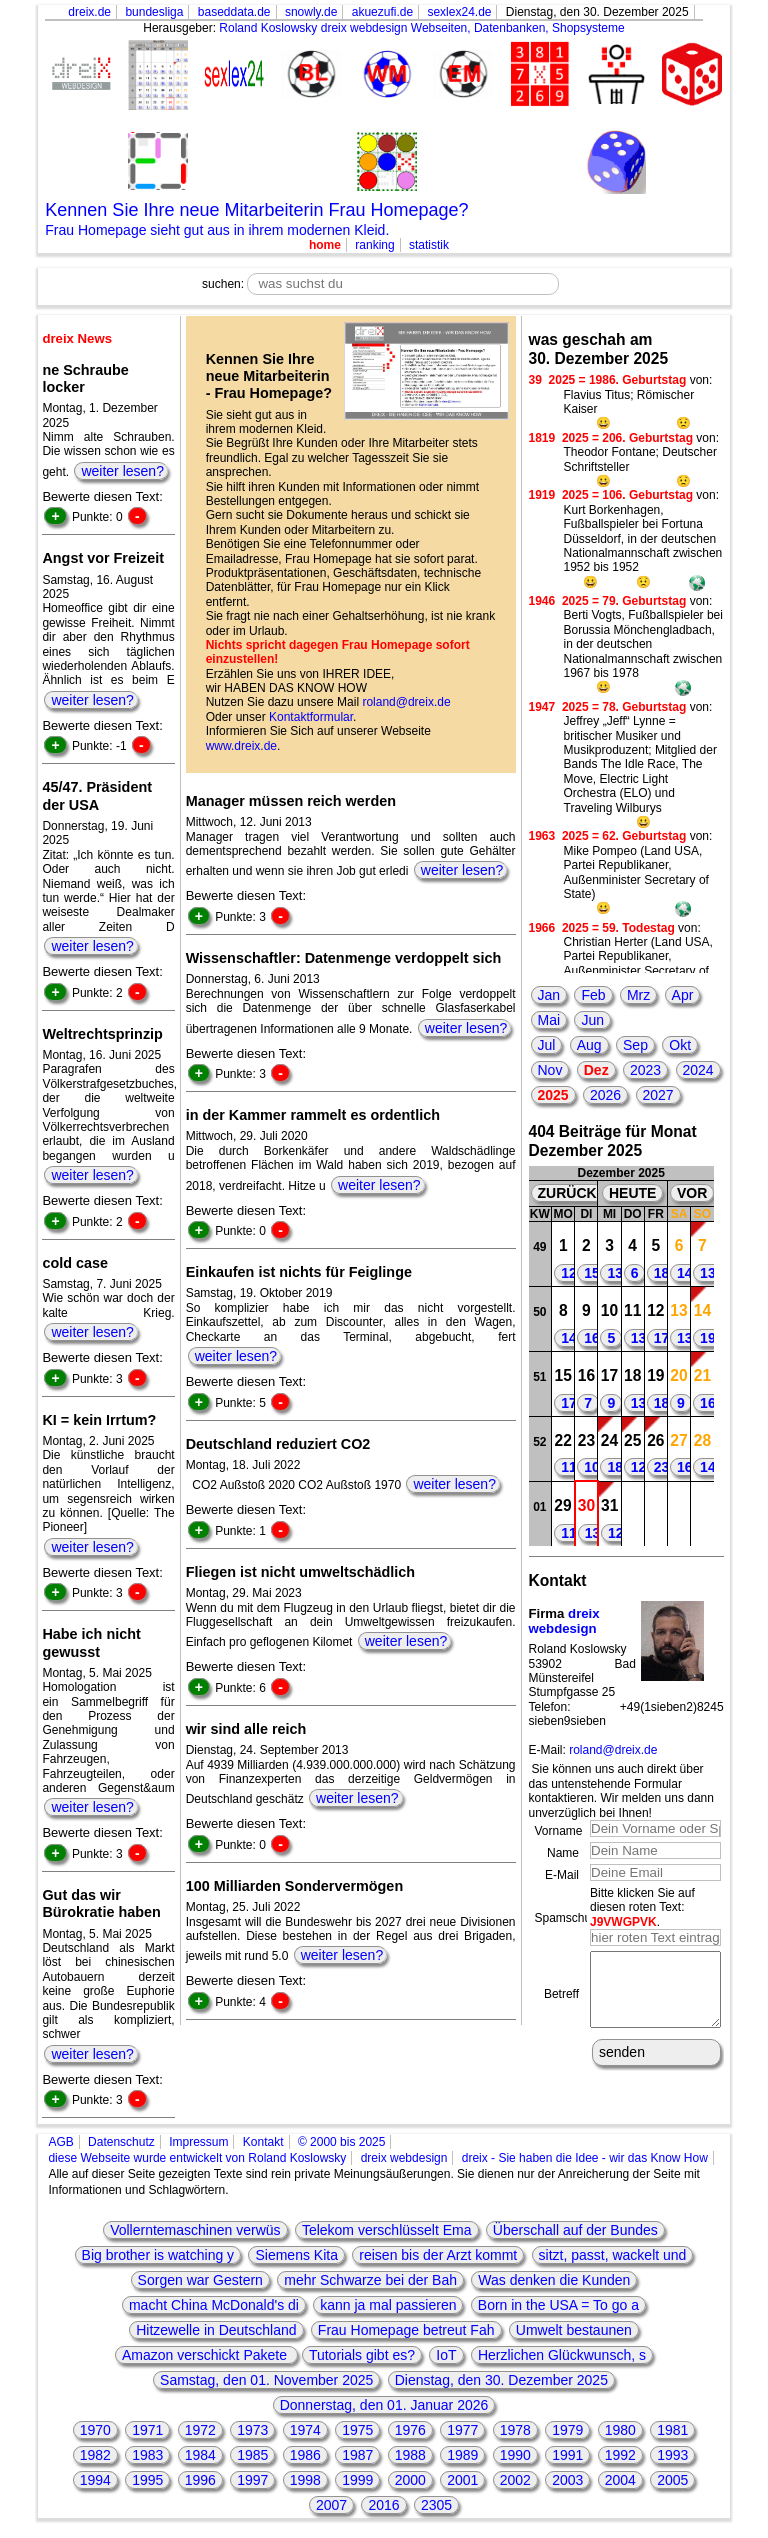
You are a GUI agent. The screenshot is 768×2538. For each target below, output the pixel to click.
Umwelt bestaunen (574, 2330)
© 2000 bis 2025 (342, 2142)
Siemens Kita (296, 2255)
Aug (589, 1045)
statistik (429, 245)
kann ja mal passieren (388, 2305)
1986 (305, 2455)
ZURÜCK (567, 1193)
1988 (410, 2455)
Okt (680, 1045)
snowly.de (311, 12)
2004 (620, 2480)
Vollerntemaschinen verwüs (195, 2230)
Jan (549, 995)
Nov (550, 1070)
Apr (683, 995)
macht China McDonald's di (214, 2305)
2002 (515, 2480)
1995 (147, 2480)
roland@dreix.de (406, 702)
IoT (446, 2355)
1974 (305, 2430)
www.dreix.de (241, 746)
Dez (596, 1070)
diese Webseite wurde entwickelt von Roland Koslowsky (197, 2158)
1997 (252, 2480)
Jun (592, 1020)
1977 (462, 2430)
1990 (515, 2455)
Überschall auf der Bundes (575, 2230)
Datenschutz (121, 2142)
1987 (357, 2455)
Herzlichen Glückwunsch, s (562, 2355)
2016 (383, 2505)
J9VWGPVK (623, 1922)
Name (563, 1853)
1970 (95, 2430)
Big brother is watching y (158, 2255)
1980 (620, 2430)
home (325, 245)
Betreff (561, 2001)
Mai (549, 1020)
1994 (95, 2480)
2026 (605, 1095)
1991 (567, 2455)
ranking (374, 245)
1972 (200, 2430)
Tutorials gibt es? (362, 2355)
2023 (645, 1070)
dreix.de (89, 12)
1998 (305, 2480)
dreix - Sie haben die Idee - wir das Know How (585, 2158)
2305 (436, 2505)
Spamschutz (568, 1918)
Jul (547, 1045)
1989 (462, 2455)
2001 (462, 2480)
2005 (672, 2480)
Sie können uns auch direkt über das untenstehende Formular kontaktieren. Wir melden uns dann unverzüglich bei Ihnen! (621, 1790)
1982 (95, 2455)
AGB (60, 2142)
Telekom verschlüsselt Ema (387, 2230)
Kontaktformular (311, 717)
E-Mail (562, 1875)
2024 (698, 1070)
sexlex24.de (459, 12)
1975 (357, 2430)
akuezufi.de (382, 12)
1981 (672, 2430)
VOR (692, 1193)
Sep (635, 1045)
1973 (252, 2430)
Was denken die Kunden (554, 2280)
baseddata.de (234, 12)
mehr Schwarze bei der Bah (370, 2280)
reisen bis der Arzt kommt (438, 2255)
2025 (553, 1095)
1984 (200, 2455)
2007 (331, 2505)
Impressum (198, 2142)
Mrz (638, 995)
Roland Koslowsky (268, 28)
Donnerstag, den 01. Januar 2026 (384, 2405)
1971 (147, 2430)
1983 (147, 2455)
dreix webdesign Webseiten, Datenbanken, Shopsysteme (473, 28)
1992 (620, 2455)
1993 (672, 2455)
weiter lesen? (122, 471)
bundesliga (154, 12)
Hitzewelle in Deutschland (216, 2330)
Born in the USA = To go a (558, 2305)
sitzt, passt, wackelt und (613, 2255)
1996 (200, 2480)
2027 (658, 1095)
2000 (410, 2480)
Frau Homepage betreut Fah (406, 2330)
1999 (357, 2480)
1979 (567, 2430)
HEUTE (632, 1193)
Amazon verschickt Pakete (206, 2355)
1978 (515, 2430)
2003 (567, 2480)
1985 (252, 2455)
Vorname (559, 1831)
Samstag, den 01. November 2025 (266, 2380)
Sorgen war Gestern (200, 2280)
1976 (410, 2430)
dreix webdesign (564, 1621)
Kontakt (263, 2142)
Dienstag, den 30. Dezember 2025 (501, 2380)
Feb (593, 995)
